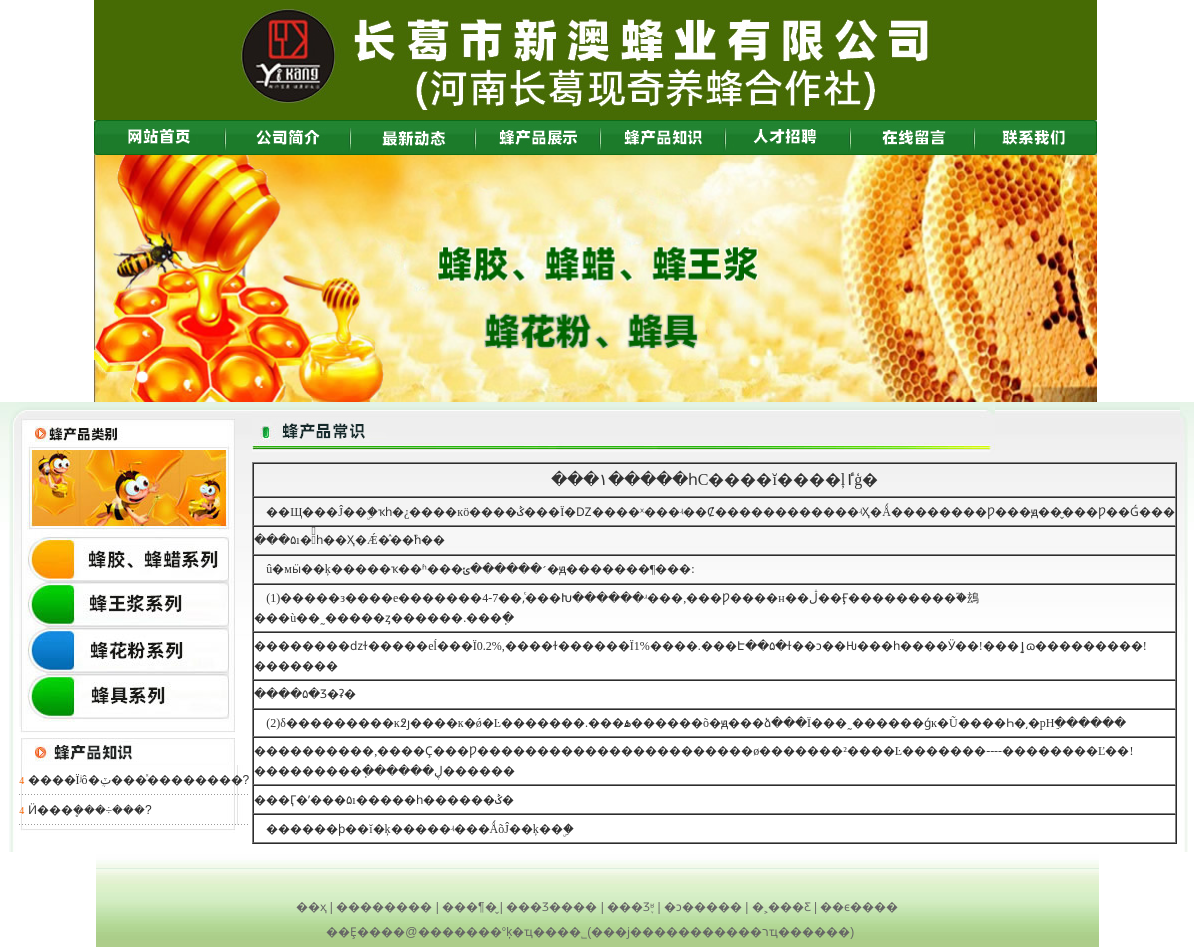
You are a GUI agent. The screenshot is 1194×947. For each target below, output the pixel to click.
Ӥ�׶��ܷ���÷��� (87, 810)
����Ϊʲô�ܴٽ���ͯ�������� (135, 780)
